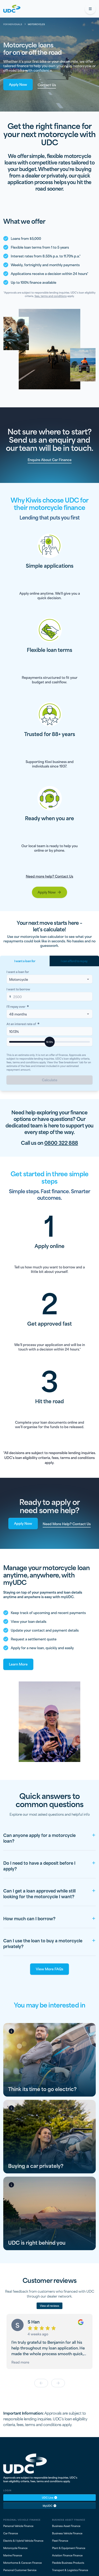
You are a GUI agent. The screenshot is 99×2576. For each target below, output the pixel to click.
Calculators (31, 2534)
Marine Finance (12, 2437)
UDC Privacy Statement (59, 2534)
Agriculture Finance (64, 2474)
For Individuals (12, 24)
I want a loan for (18, 893)
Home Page (10, 2534)
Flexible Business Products (68, 2445)
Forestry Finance (62, 2467)
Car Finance (10, 2415)
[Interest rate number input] (49, 952)
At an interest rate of (23, 945)
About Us (9, 2488)
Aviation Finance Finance (67, 2437)
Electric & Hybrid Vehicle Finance (23, 2423)
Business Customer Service (68, 2482)
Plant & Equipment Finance (68, 2430)
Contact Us (10, 2473)
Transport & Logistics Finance (70, 2452)
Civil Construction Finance (68, 2460)
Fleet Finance (60, 2423)
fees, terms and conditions (51, 296)
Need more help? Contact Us (49, 797)
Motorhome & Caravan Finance (22, 2445)
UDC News (10, 2495)
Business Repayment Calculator (71, 2489)
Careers (8, 2510)
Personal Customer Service (19, 2452)
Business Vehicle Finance (67, 2415)
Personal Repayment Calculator (22, 2460)
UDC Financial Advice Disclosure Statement (30, 2541)
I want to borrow (18, 910)
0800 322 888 (61, 1064)
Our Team (9, 2503)
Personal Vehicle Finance (18, 2408)
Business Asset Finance (66, 2408)
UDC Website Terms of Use (19, 2549)
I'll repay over (18, 928)
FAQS (6, 2481)
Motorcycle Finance (15, 2430)
